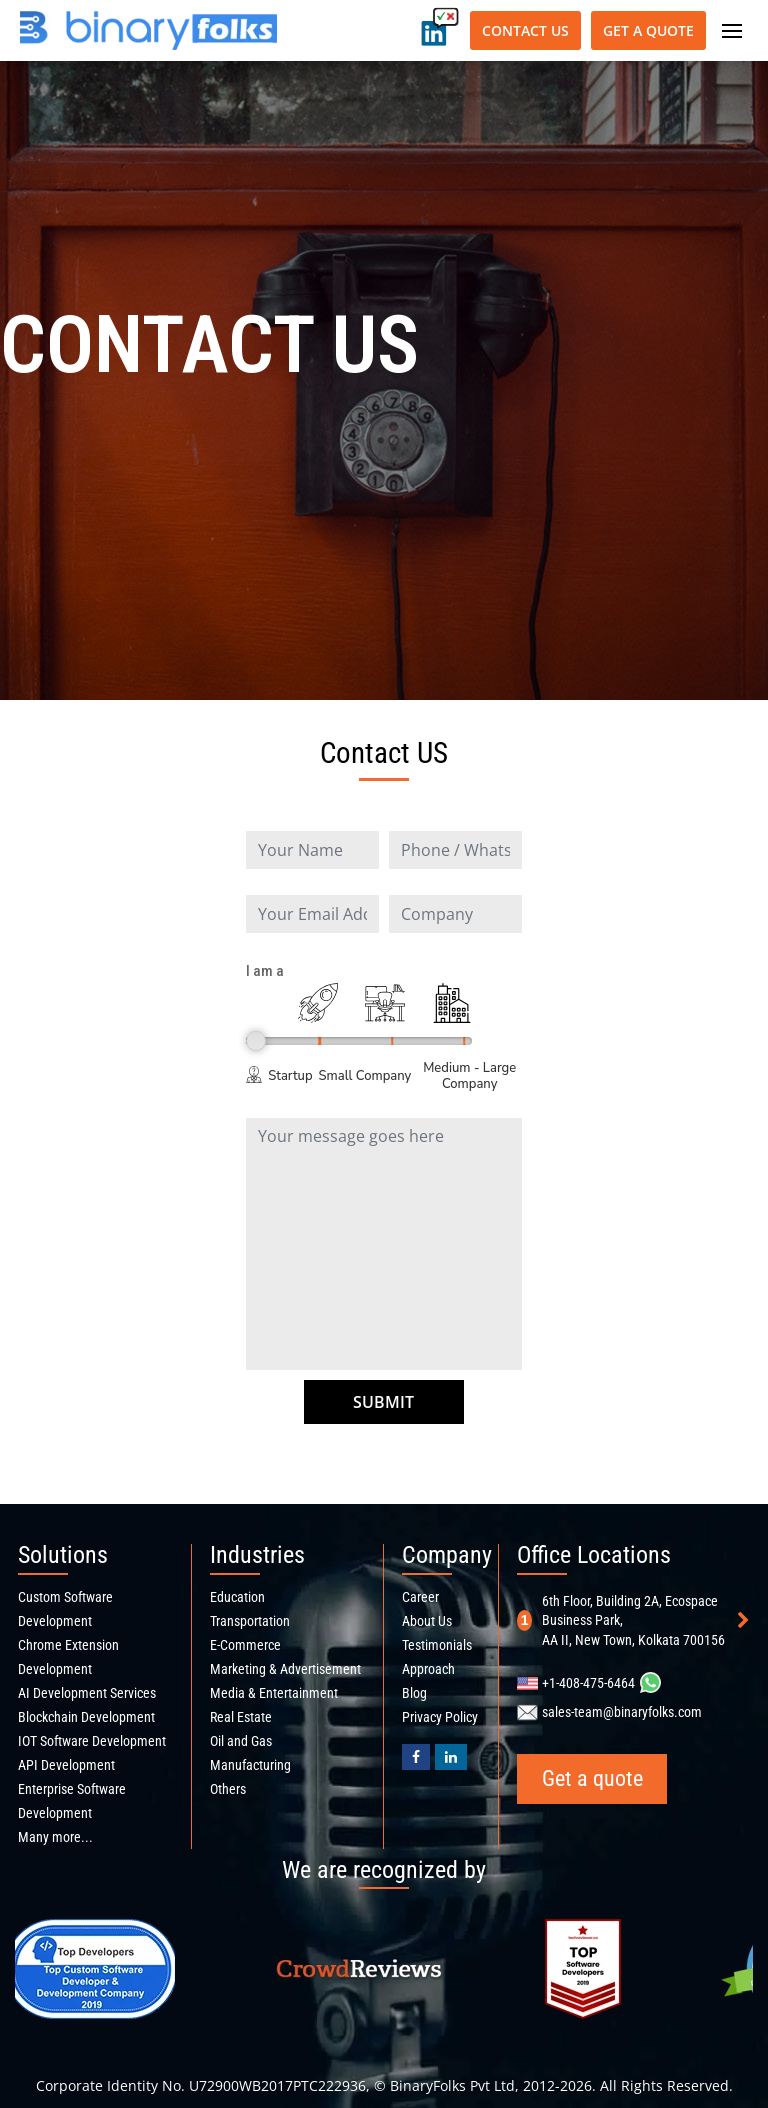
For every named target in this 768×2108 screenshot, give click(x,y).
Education (237, 1597)
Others (228, 1789)
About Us (427, 1621)
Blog (414, 1693)
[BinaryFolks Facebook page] (416, 1757)
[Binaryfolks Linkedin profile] (451, 1757)
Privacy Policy (440, 1717)
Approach (428, 1669)
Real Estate (241, 1717)
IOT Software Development (92, 1741)
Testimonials (437, 1645)
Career (420, 1597)
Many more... (55, 1837)
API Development (66, 1765)
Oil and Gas (241, 1741)
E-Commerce (245, 1645)
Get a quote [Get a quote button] (648, 30)
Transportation (250, 1621)
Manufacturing (250, 1765)
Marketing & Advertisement (285, 1669)
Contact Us (525, 30)
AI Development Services (87, 1693)
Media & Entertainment (274, 1693)
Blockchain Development (86, 1717)
